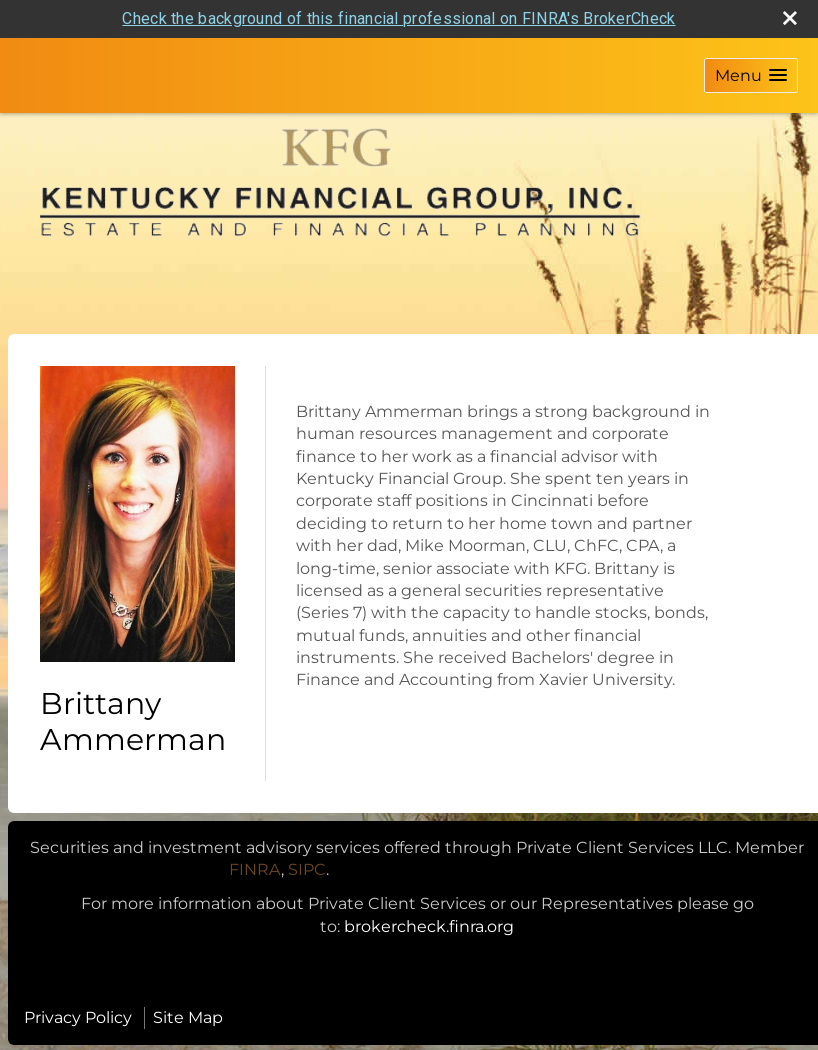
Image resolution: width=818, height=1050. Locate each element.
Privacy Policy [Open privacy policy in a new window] (78, 1017)
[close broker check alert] (790, 18)
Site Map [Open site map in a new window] (188, 1017)
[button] (751, 75)
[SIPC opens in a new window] (307, 869)
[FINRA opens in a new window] (255, 869)
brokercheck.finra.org (429, 926)
